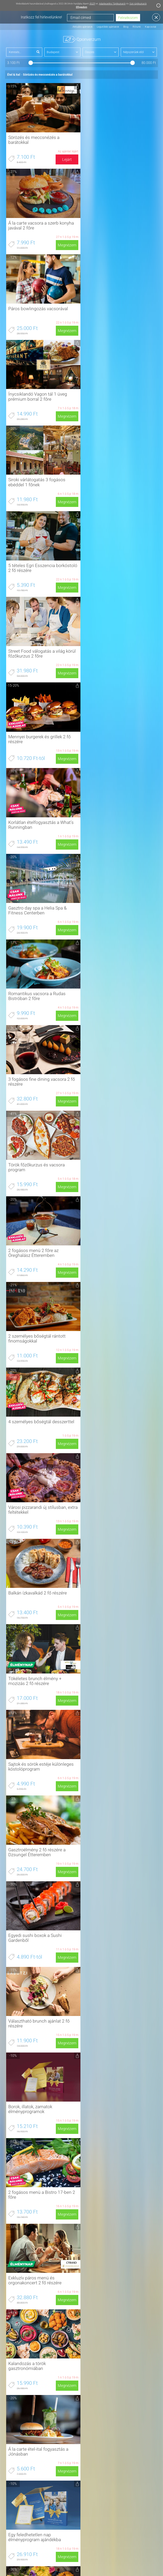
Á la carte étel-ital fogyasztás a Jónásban (116, 1308)
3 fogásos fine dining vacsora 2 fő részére (119, 589)
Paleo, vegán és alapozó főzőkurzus (121, 1934)
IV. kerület (79, 2351)
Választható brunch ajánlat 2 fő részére (38, 1128)
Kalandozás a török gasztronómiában (26, 1308)
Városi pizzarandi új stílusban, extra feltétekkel (42, 859)
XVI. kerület (13, 2371)
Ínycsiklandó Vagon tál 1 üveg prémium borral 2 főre (115, 230)
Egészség (69, 2285)
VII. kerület (133, 2351)
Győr (137, 2285)
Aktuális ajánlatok (83, 26)
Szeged (106, 2305)
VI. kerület (114, 2351)
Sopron (91, 2305)
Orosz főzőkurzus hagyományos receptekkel (39, 2027)
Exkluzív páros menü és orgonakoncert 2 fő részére (112, 1218)
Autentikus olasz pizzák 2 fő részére (113, 1758)
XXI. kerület (112, 2371)
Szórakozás (13, 2305)
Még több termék (49, 2325)
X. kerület (50, 2361)
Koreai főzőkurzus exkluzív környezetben (112, 1847)
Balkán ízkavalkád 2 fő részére (115, 856)
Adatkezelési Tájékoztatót (112, 3)
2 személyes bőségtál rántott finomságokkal (36, 769)
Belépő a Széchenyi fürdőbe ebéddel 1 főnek (34, 1668)
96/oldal (124, 2257)
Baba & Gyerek (41, 2315)
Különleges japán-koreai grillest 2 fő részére (118, 2027)
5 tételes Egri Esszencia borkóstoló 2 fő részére (120, 320)
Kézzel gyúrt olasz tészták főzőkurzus (111, 1488)
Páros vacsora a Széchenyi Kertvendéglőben (33, 1937)
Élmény (67, 2295)
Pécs (146, 2295)
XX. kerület (93, 2371)
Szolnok (146, 2305)
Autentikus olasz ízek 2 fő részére (118, 1395)
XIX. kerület (74, 2371)
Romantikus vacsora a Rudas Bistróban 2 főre (36, 589)
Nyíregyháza (129, 2295)
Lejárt (66, 159)
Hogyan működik (121, 2498)
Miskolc (111, 2295)
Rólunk (137, 26)
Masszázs (64, 2433)
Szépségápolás (48, 2285)
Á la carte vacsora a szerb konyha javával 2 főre (118, 140)
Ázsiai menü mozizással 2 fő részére (35, 1578)
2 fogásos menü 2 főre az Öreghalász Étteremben (111, 679)
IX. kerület (32, 2361)
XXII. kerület (132, 2371)
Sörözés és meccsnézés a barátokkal (32, 140)
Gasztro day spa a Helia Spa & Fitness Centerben (115, 499)
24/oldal (90, 2257)
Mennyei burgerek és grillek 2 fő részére (117, 409)
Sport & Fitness (47, 2295)
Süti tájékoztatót (138, 3)
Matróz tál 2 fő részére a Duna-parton (116, 1668)
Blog (125, 26)
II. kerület (44, 2351)
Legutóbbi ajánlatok (108, 26)
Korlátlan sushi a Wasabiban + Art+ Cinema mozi (41, 2207)
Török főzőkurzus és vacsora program (35, 679)
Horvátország (44, 2433)
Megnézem (144, 159)
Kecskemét (93, 2295)
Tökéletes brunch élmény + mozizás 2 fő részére (33, 949)
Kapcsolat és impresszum (121, 2518)
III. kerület (61, 2351)
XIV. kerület (124, 2361)
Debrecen (110, 2285)
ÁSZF (92, 3)
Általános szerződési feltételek (121, 2488)
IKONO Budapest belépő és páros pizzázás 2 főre (40, 1488)
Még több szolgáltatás (19, 2325)
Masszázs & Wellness (19, 2295)
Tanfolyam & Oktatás (54, 2305)
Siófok (11, 2433)
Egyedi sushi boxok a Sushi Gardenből (112, 1039)
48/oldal (107, 2257)
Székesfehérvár (126, 2305)
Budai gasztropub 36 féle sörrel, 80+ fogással (38, 1847)
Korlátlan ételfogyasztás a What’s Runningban (40, 499)
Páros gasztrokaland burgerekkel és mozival (42, 1758)
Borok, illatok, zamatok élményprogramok (108, 1128)
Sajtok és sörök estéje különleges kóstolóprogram (118, 949)
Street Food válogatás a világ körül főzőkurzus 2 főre (41, 409)
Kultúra (31, 2305)
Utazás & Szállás (16, 2315)
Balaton (26, 2433)
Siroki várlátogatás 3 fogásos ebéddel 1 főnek (35, 320)
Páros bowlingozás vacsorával (37, 227)
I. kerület (27, 2351)
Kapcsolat (150, 26)
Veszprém (114, 2315)
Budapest (92, 2285)
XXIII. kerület (14, 2381)
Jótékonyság (63, 2315)
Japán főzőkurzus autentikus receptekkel (114, 2117)
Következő (83, 2244)
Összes (11, 2285)
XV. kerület (143, 2361)
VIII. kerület (13, 2361)
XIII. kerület (105, 2361)
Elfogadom (81, 7)
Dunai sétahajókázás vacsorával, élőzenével (39, 2117)
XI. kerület (67, 2361)
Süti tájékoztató (121, 2478)
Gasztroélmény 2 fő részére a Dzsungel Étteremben (36, 1039)
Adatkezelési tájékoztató (121, 2468)
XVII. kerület (33, 2371)
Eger (124, 2285)
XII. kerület (86, 2361)
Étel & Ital (27, 2285)
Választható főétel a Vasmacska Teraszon (117, 1578)
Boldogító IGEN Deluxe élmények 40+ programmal (118, 2207)
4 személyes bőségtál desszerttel (119, 766)
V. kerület (97, 2351)
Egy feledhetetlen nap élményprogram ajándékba (33, 1398)
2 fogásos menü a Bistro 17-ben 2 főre (40, 1218)
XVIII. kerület (54, 2371)
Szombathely (94, 2315)
